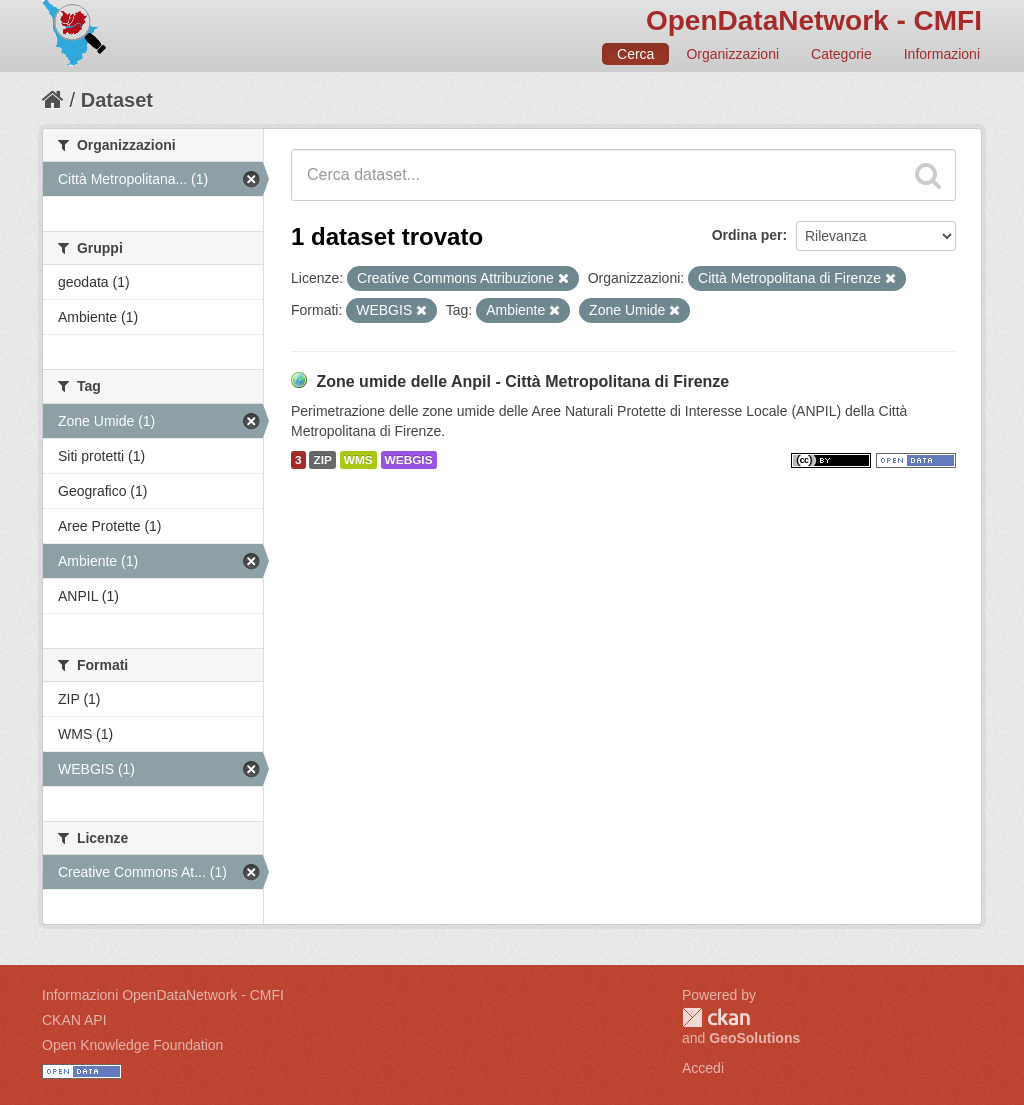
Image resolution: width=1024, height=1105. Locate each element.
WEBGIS (409, 460)
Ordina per (747, 235)
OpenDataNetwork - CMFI (814, 20)
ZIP (322, 460)
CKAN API (74, 1020)
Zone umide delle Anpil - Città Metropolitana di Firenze (522, 381)
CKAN (716, 1017)
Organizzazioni (732, 54)
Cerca (635, 54)
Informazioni (942, 54)
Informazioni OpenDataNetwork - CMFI (163, 995)
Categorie (841, 54)
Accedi (703, 1068)
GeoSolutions (754, 1038)
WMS (358, 460)
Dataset (117, 100)
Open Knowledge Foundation (132, 1045)
